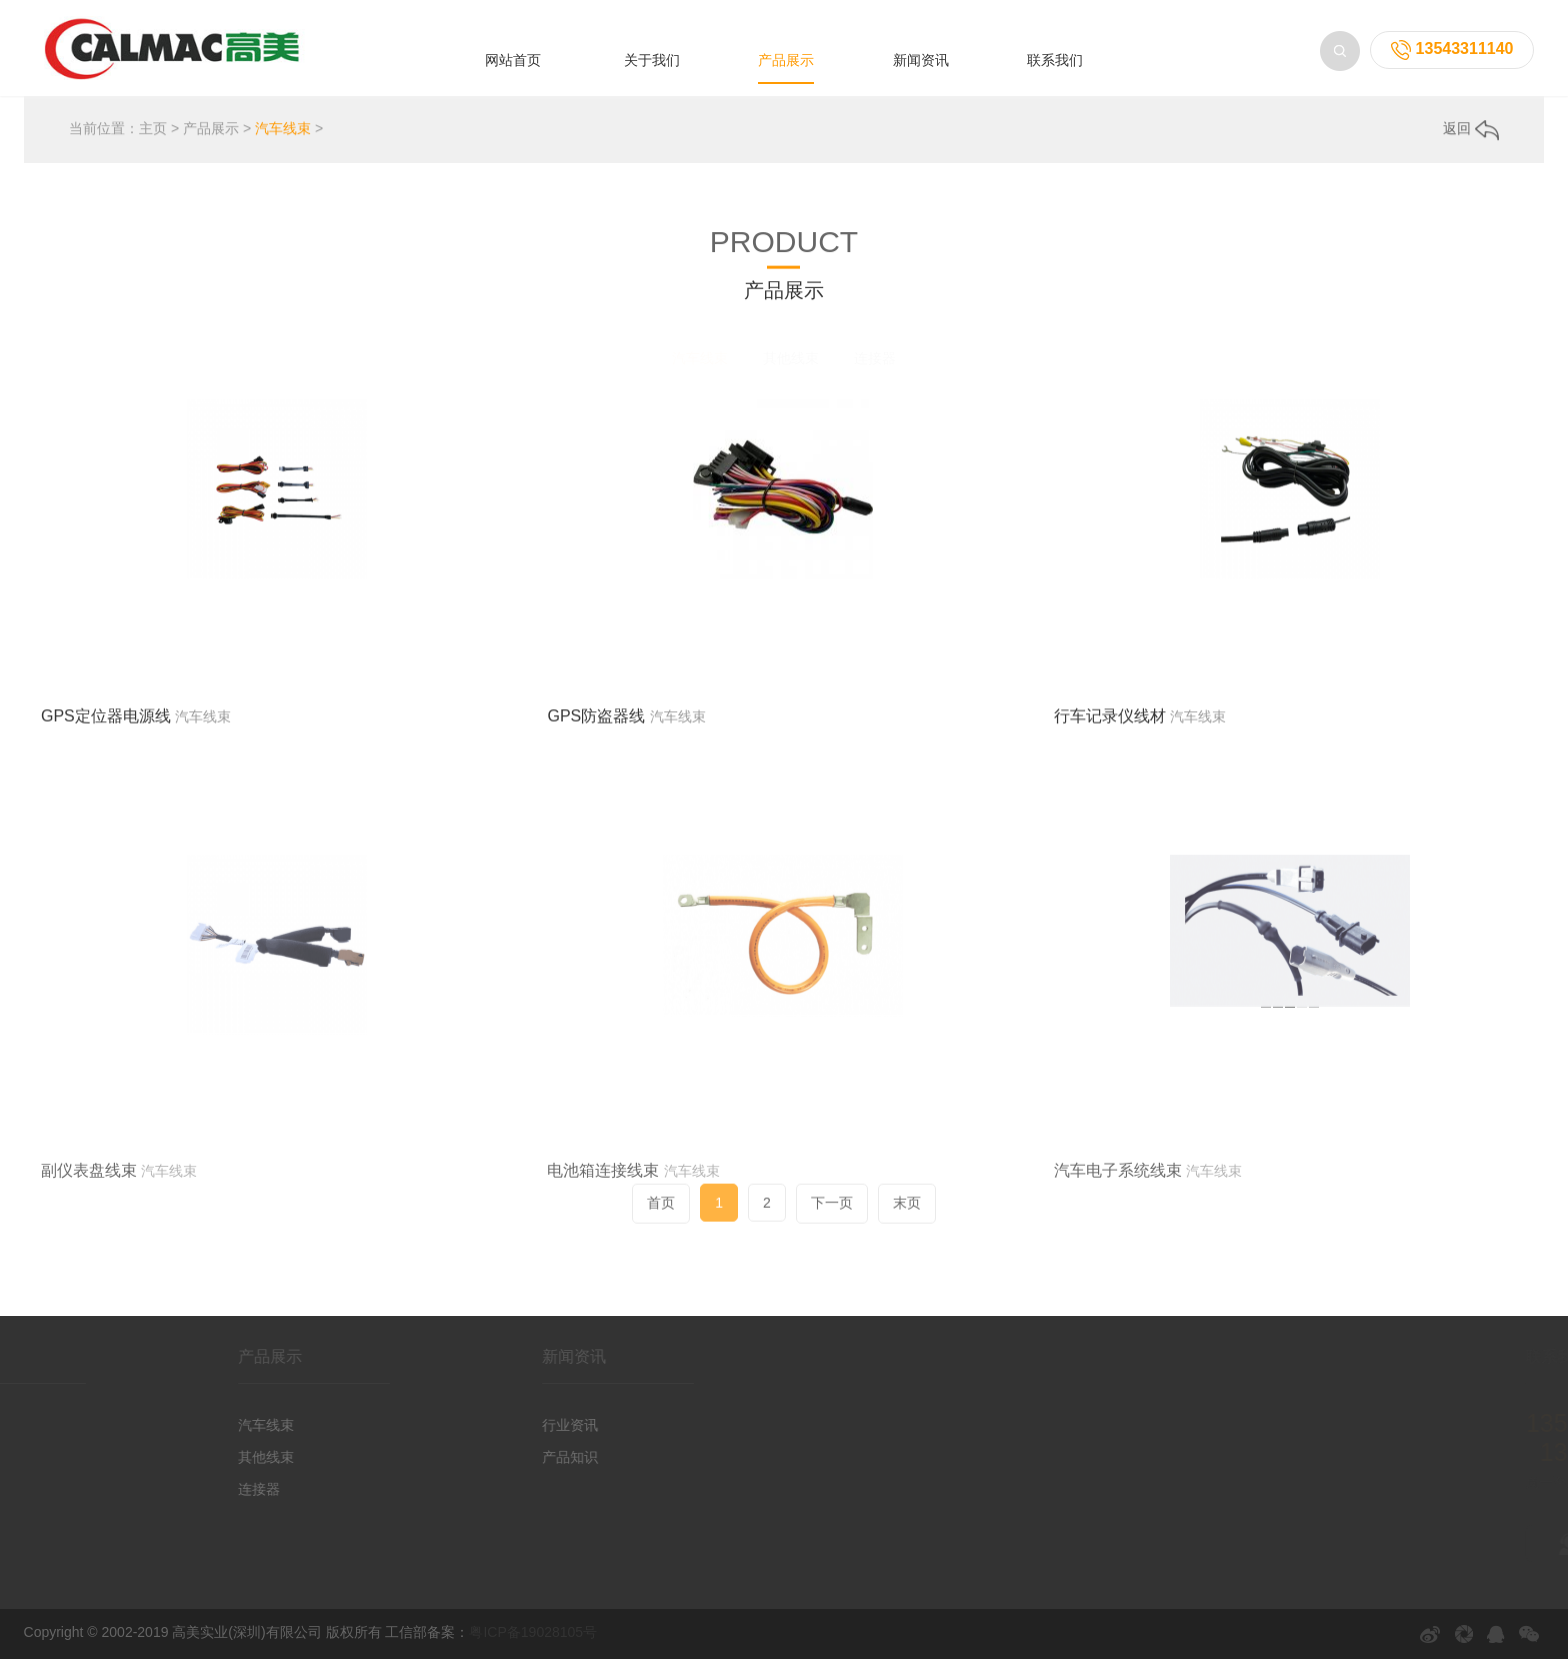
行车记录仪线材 (1110, 725)
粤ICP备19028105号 (533, 1632)
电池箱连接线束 (603, 1247)
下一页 (832, 1214)
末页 (907, 1214)
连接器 (875, 358)
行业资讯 (522, 1425)
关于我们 (652, 60)
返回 (1471, 130)
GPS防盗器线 (596, 725)
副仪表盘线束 (89, 1247)
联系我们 (1055, 60)
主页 (153, 130)
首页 (661, 1214)
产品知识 (522, 1457)
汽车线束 (283, 130)
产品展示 (786, 60)
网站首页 (513, 60)
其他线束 (791, 358)
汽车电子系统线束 (1118, 1247)
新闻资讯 (921, 60)
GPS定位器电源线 (106, 725)
